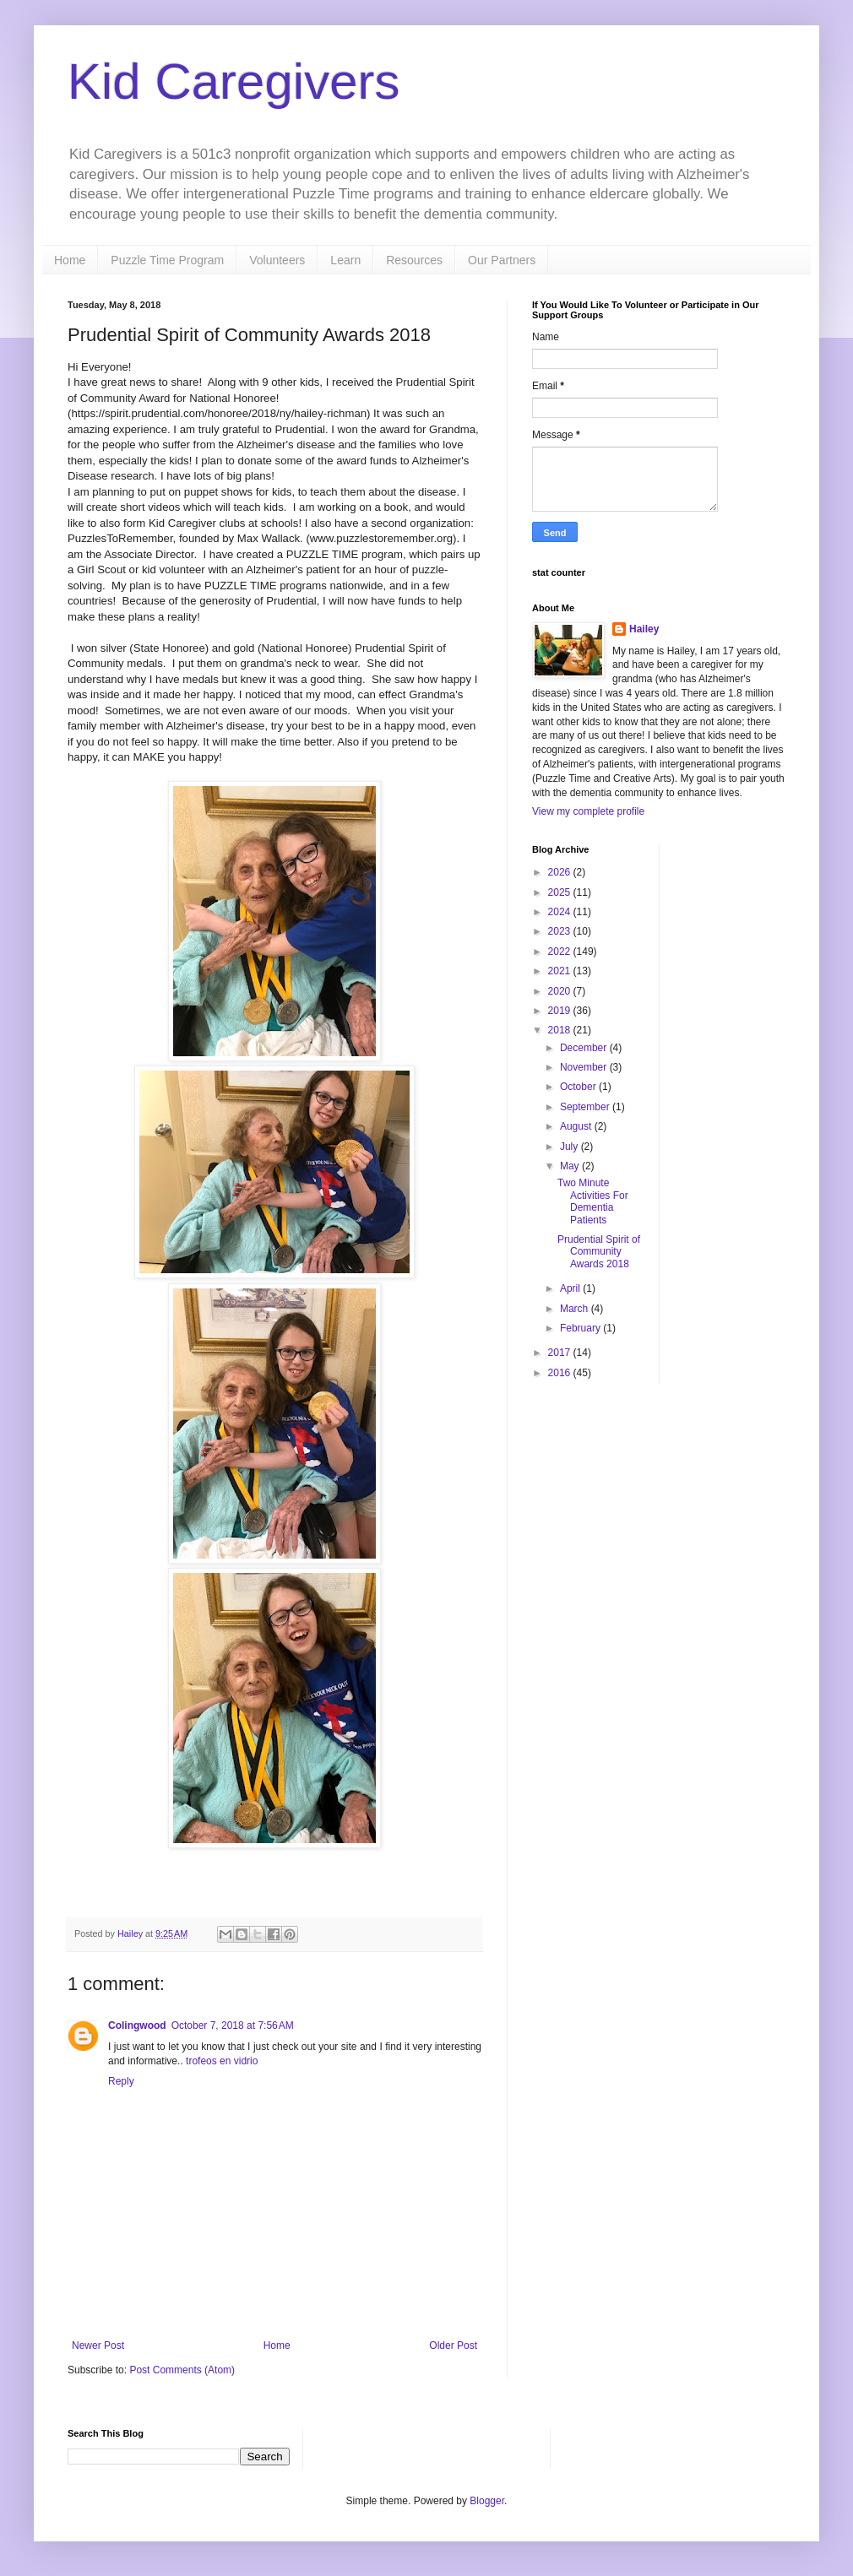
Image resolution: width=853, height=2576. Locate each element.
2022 (560, 951)
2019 (560, 1011)
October (579, 1087)
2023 (560, 931)
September (586, 1107)
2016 (560, 1373)
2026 (560, 872)
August (577, 1126)
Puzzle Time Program (167, 260)
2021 (560, 971)
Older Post (453, 2345)
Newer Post (98, 2345)
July (570, 1146)
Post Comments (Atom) (182, 2370)
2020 (560, 991)
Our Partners (501, 260)
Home (69, 260)
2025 (560, 892)
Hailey (644, 629)
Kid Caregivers (234, 81)
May (571, 1166)
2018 (560, 1030)
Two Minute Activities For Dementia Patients (592, 1201)
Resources (414, 260)
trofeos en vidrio (222, 2061)
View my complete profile (588, 811)
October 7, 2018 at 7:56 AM (232, 2025)
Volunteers (277, 260)
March (575, 1309)
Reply (121, 2081)
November (585, 1067)
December (585, 1048)
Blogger (487, 2501)
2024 (560, 912)
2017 (560, 1353)
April (571, 1288)
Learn (345, 260)
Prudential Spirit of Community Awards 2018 (598, 1252)
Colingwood (137, 2025)
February (581, 1328)
